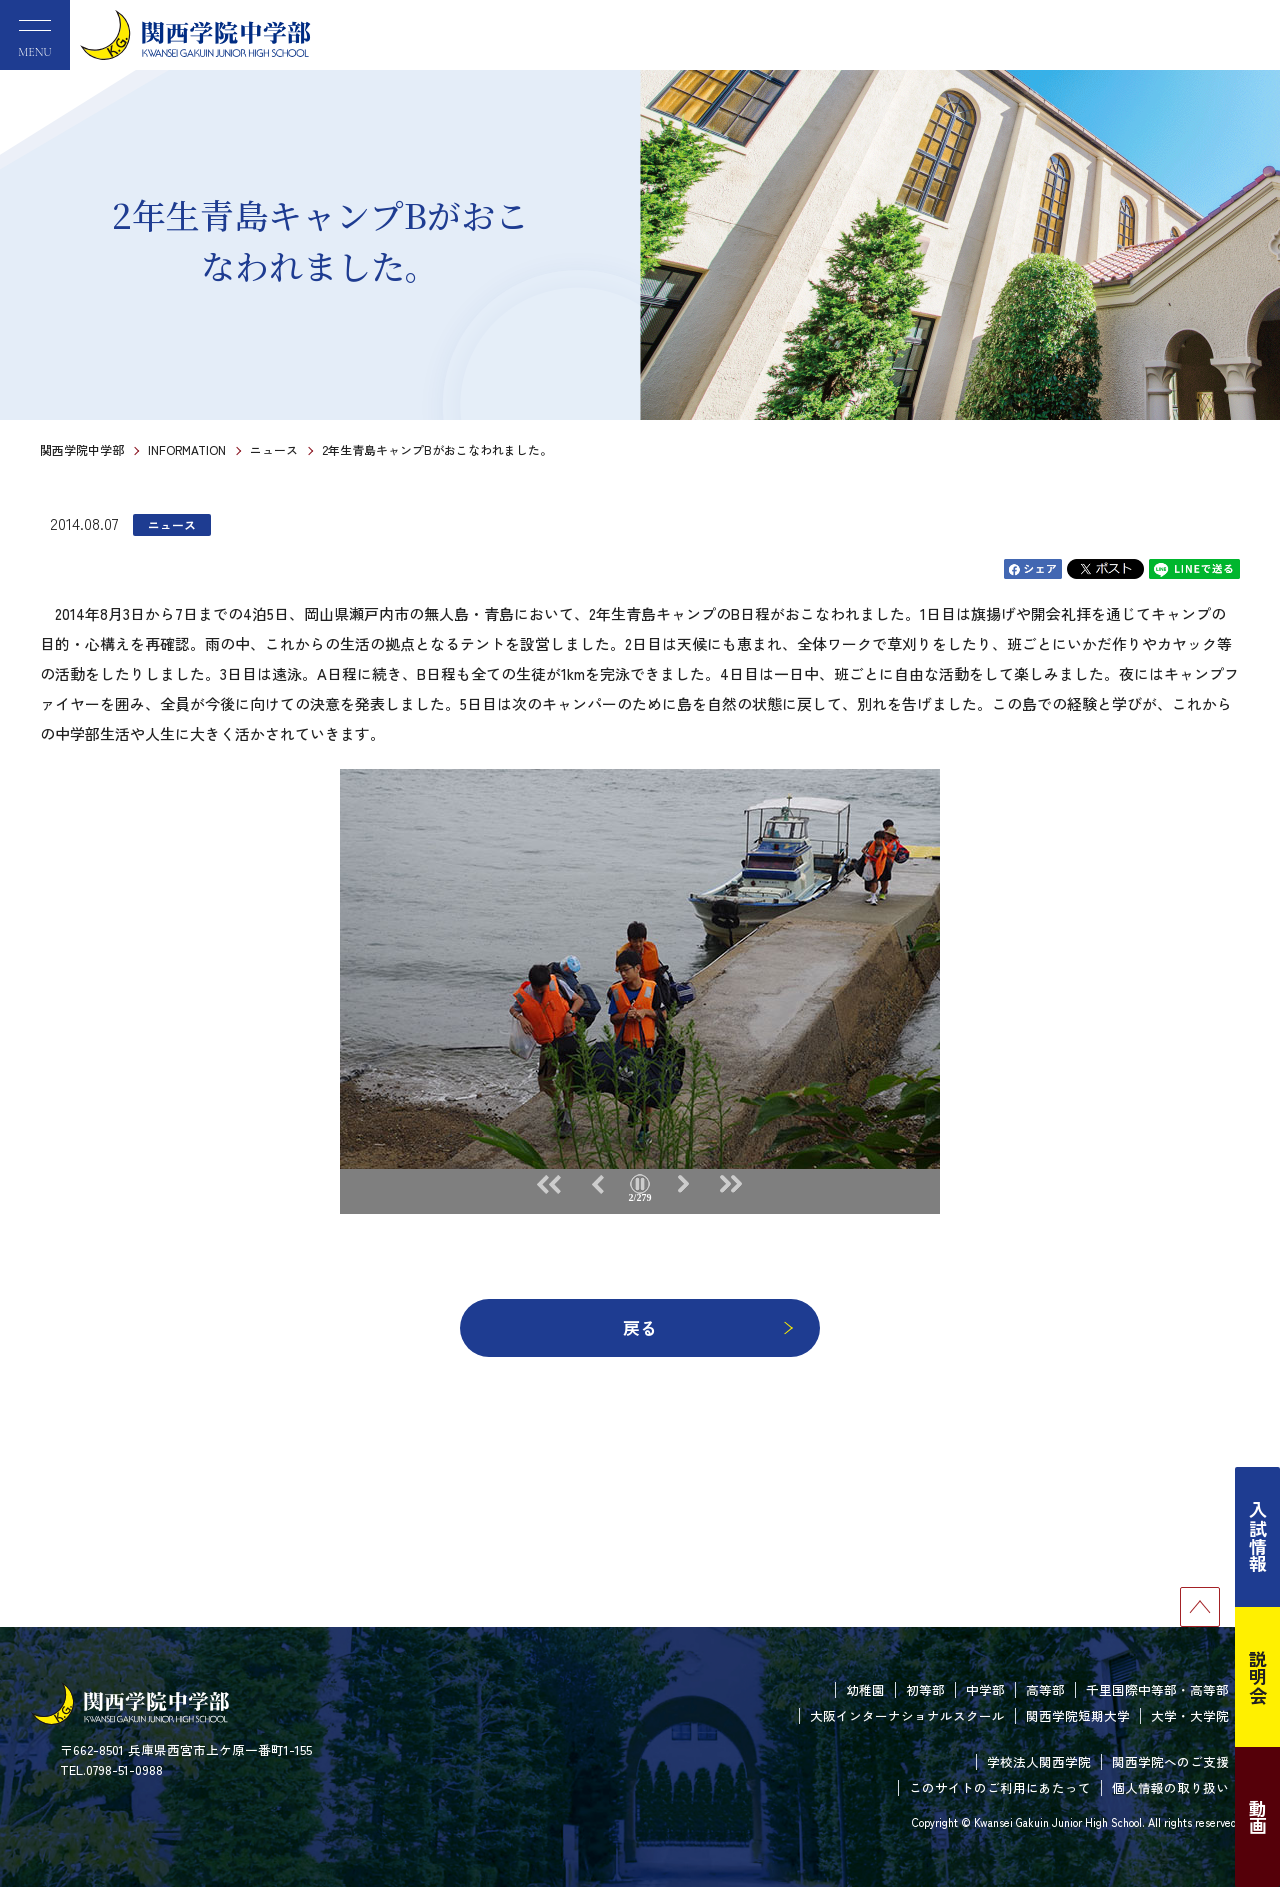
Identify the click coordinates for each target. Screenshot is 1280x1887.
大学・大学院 (1190, 1715)
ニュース (274, 449)
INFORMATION (187, 449)
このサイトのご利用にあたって (1000, 1787)
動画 (1258, 1817)
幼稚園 (865, 1689)
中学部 (985, 1689)
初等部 (925, 1689)
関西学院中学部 (82, 449)
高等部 (1045, 1689)
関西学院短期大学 (1078, 1715)
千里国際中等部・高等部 (1157, 1689)
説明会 (1258, 1677)
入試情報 (1258, 1537)
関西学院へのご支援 (1170, 1761)
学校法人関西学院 (1039, 1761)
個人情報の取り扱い (1170, 1787)
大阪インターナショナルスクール (907, 1715)
